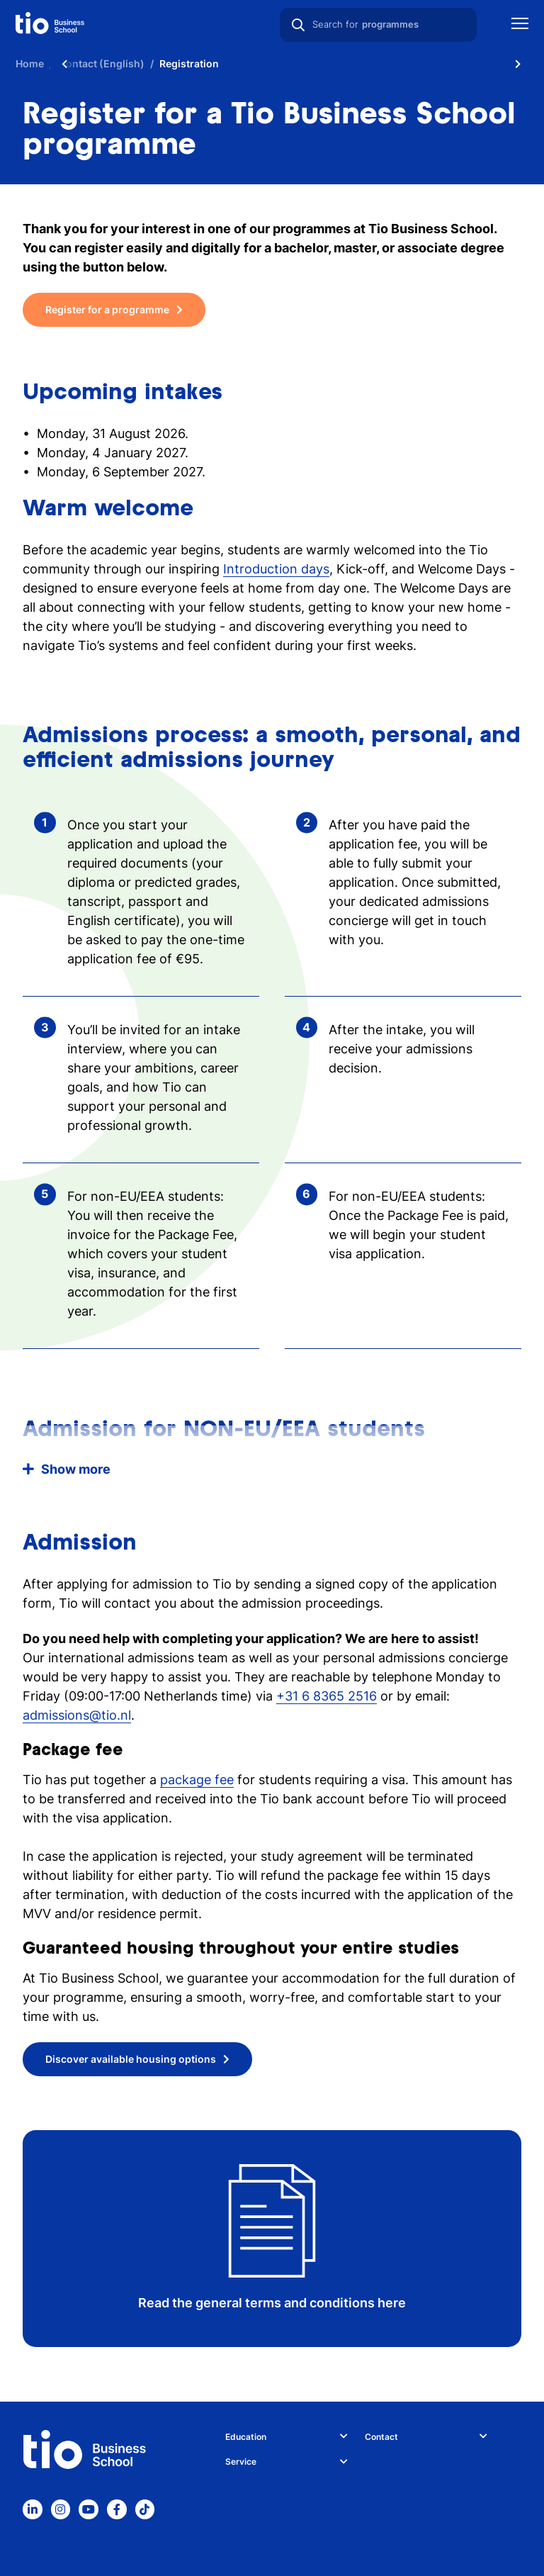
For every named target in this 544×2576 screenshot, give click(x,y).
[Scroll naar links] (64, 64)
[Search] (298, 25)
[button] (272, 1469)
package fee (197, 1779)
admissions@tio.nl (77, 1715)
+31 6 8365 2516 (326, 1696)
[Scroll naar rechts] (518, 64)
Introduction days (276, 568)
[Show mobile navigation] (519, 25)
